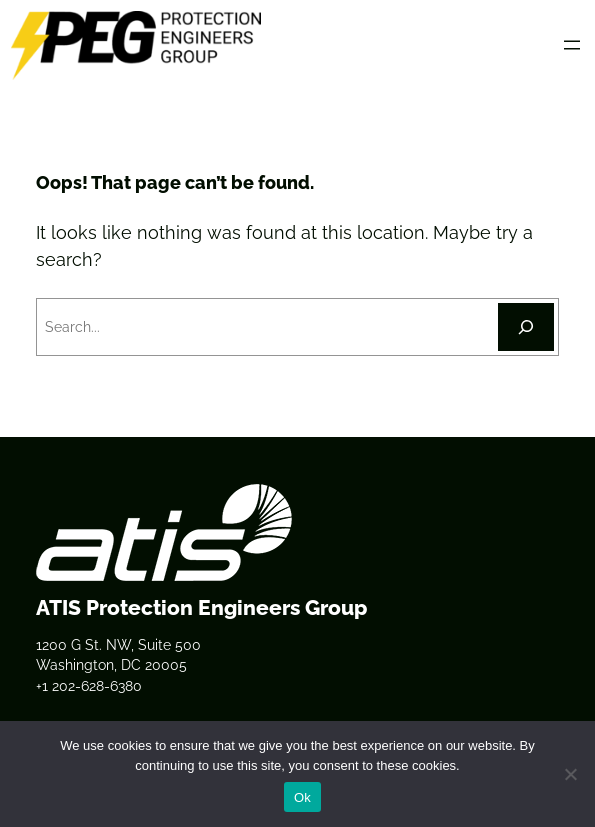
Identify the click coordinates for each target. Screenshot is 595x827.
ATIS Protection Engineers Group (201, 607)
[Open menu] (572, 45)
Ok (302, 797)
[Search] (526, 327)
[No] (570, 774)
